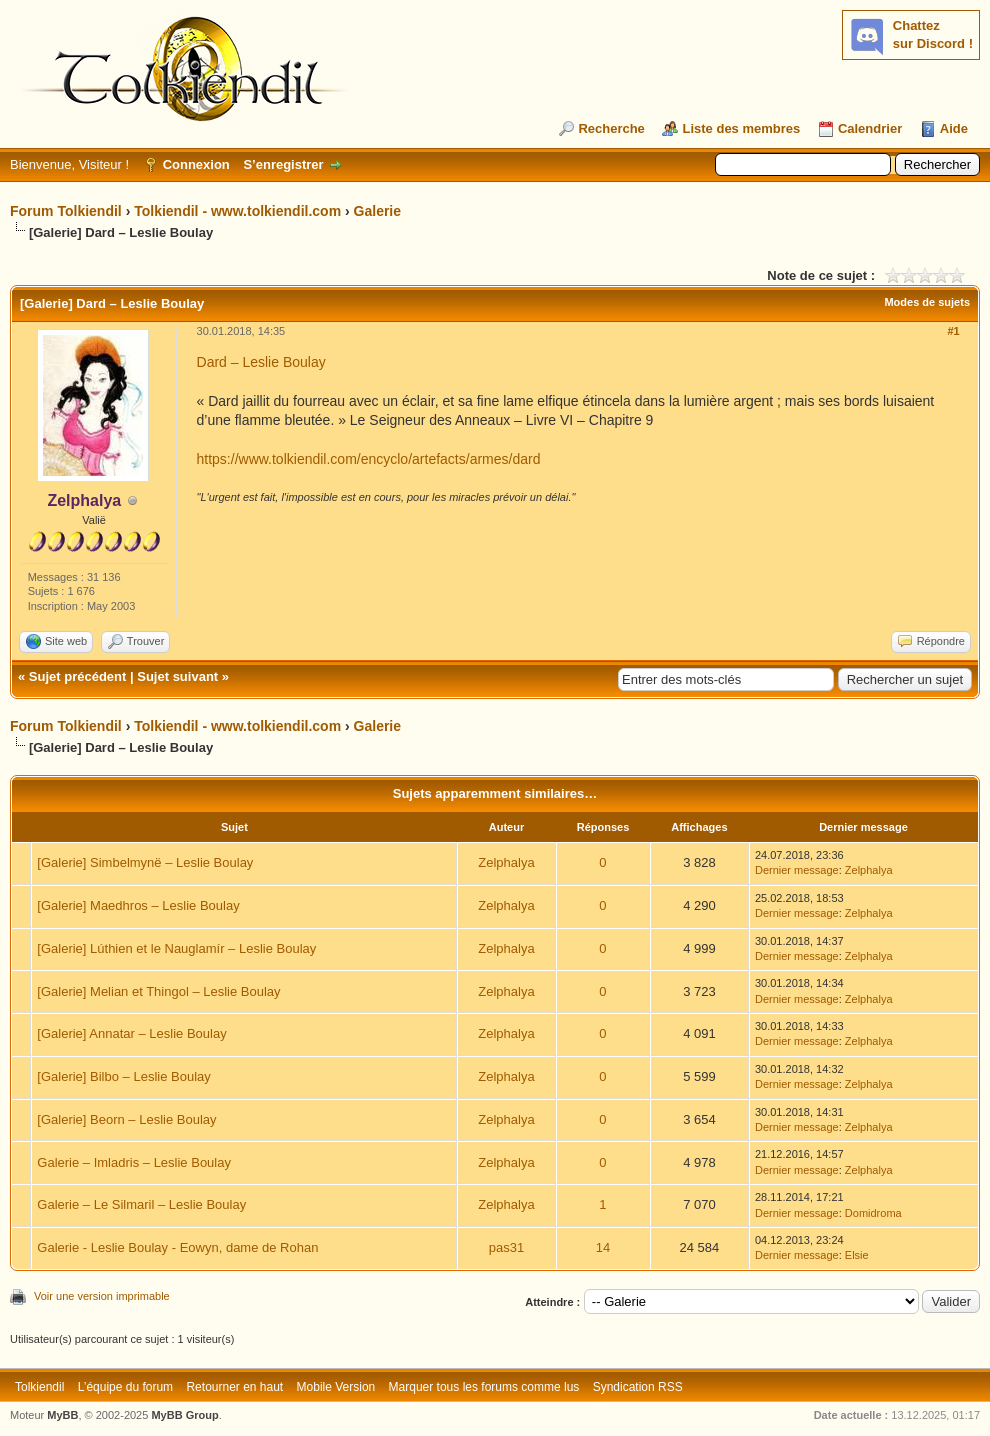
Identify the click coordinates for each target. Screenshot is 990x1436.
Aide (954, 128)
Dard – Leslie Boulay (261, 362)
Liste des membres (741, 128)
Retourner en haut (234, 1387)
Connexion (196, 164)
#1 (953, 331)
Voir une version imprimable (102, 1296)
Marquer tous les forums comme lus (484, 1387)
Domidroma (873, 1213)
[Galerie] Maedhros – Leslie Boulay (138, 905)
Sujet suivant (177, 676)
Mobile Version (336, 1387)
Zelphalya (506, 862)
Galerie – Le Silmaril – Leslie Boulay (141, 1204)
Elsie (857, 1255)
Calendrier (870, 128)
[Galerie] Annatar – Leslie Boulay (131, 1033)
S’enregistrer (283, 164)
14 (603, 1247)
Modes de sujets (927, 302)
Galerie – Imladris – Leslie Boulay (134, 1162)
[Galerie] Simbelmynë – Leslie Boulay (145, 862)
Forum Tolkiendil (66, 211)
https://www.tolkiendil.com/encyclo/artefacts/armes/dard (369, 459)
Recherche (611, 128)
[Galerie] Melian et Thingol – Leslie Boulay (158, 991)
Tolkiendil (39, 1387)
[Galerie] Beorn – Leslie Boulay (126, 1119)
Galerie (377, 211)
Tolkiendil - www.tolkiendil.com (237, 211)
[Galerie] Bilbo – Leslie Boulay (123, 1076)
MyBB (62, 1415)
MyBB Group (184, 1415)
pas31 (506, 1247)
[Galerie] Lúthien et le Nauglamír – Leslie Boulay (176, 948)
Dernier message (797, 870)
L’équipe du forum (125, 1387)
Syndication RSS (638, 1387)
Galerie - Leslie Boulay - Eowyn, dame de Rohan (177, 1247)
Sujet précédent (78, 676)
